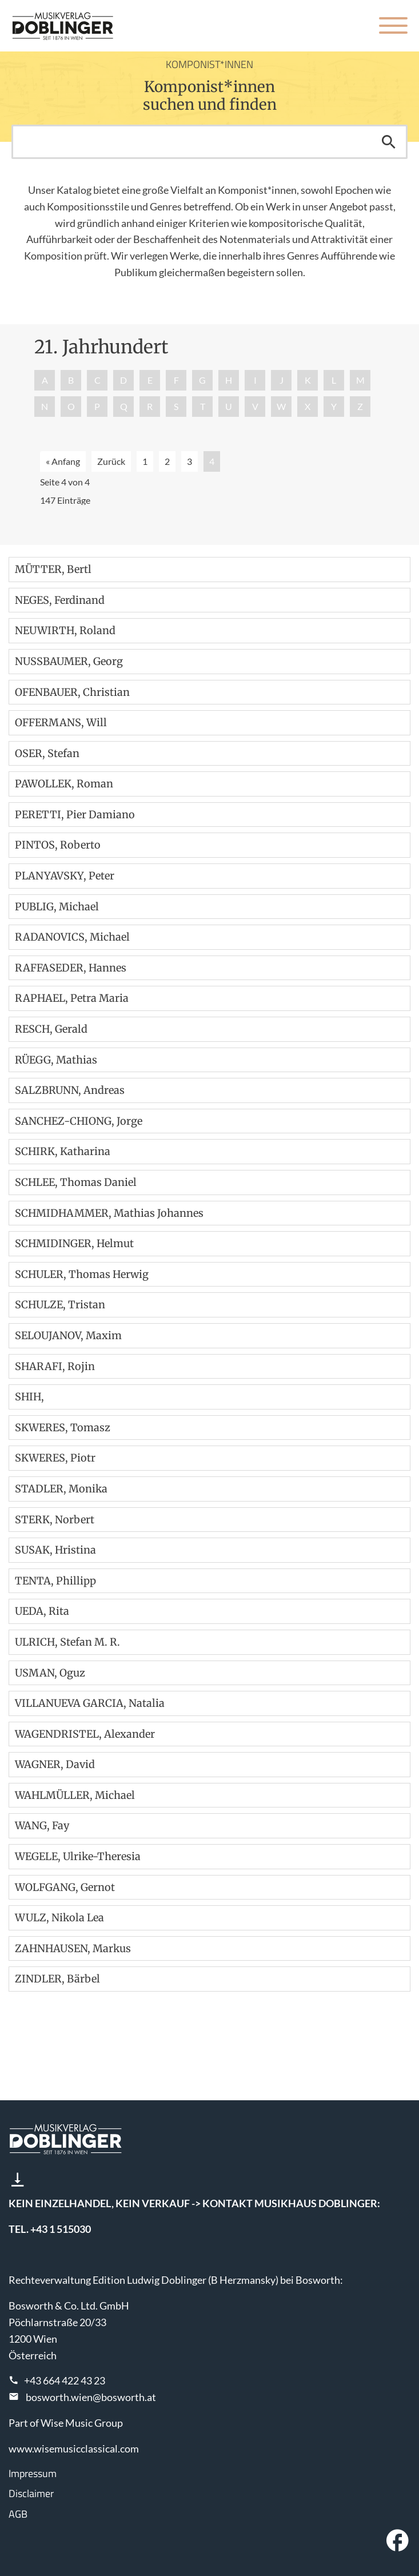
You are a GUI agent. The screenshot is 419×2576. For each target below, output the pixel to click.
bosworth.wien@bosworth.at (91, 2397)
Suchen (389, 141)
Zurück (111, 461)
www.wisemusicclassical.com (74, 2448)
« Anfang (63, 461)
